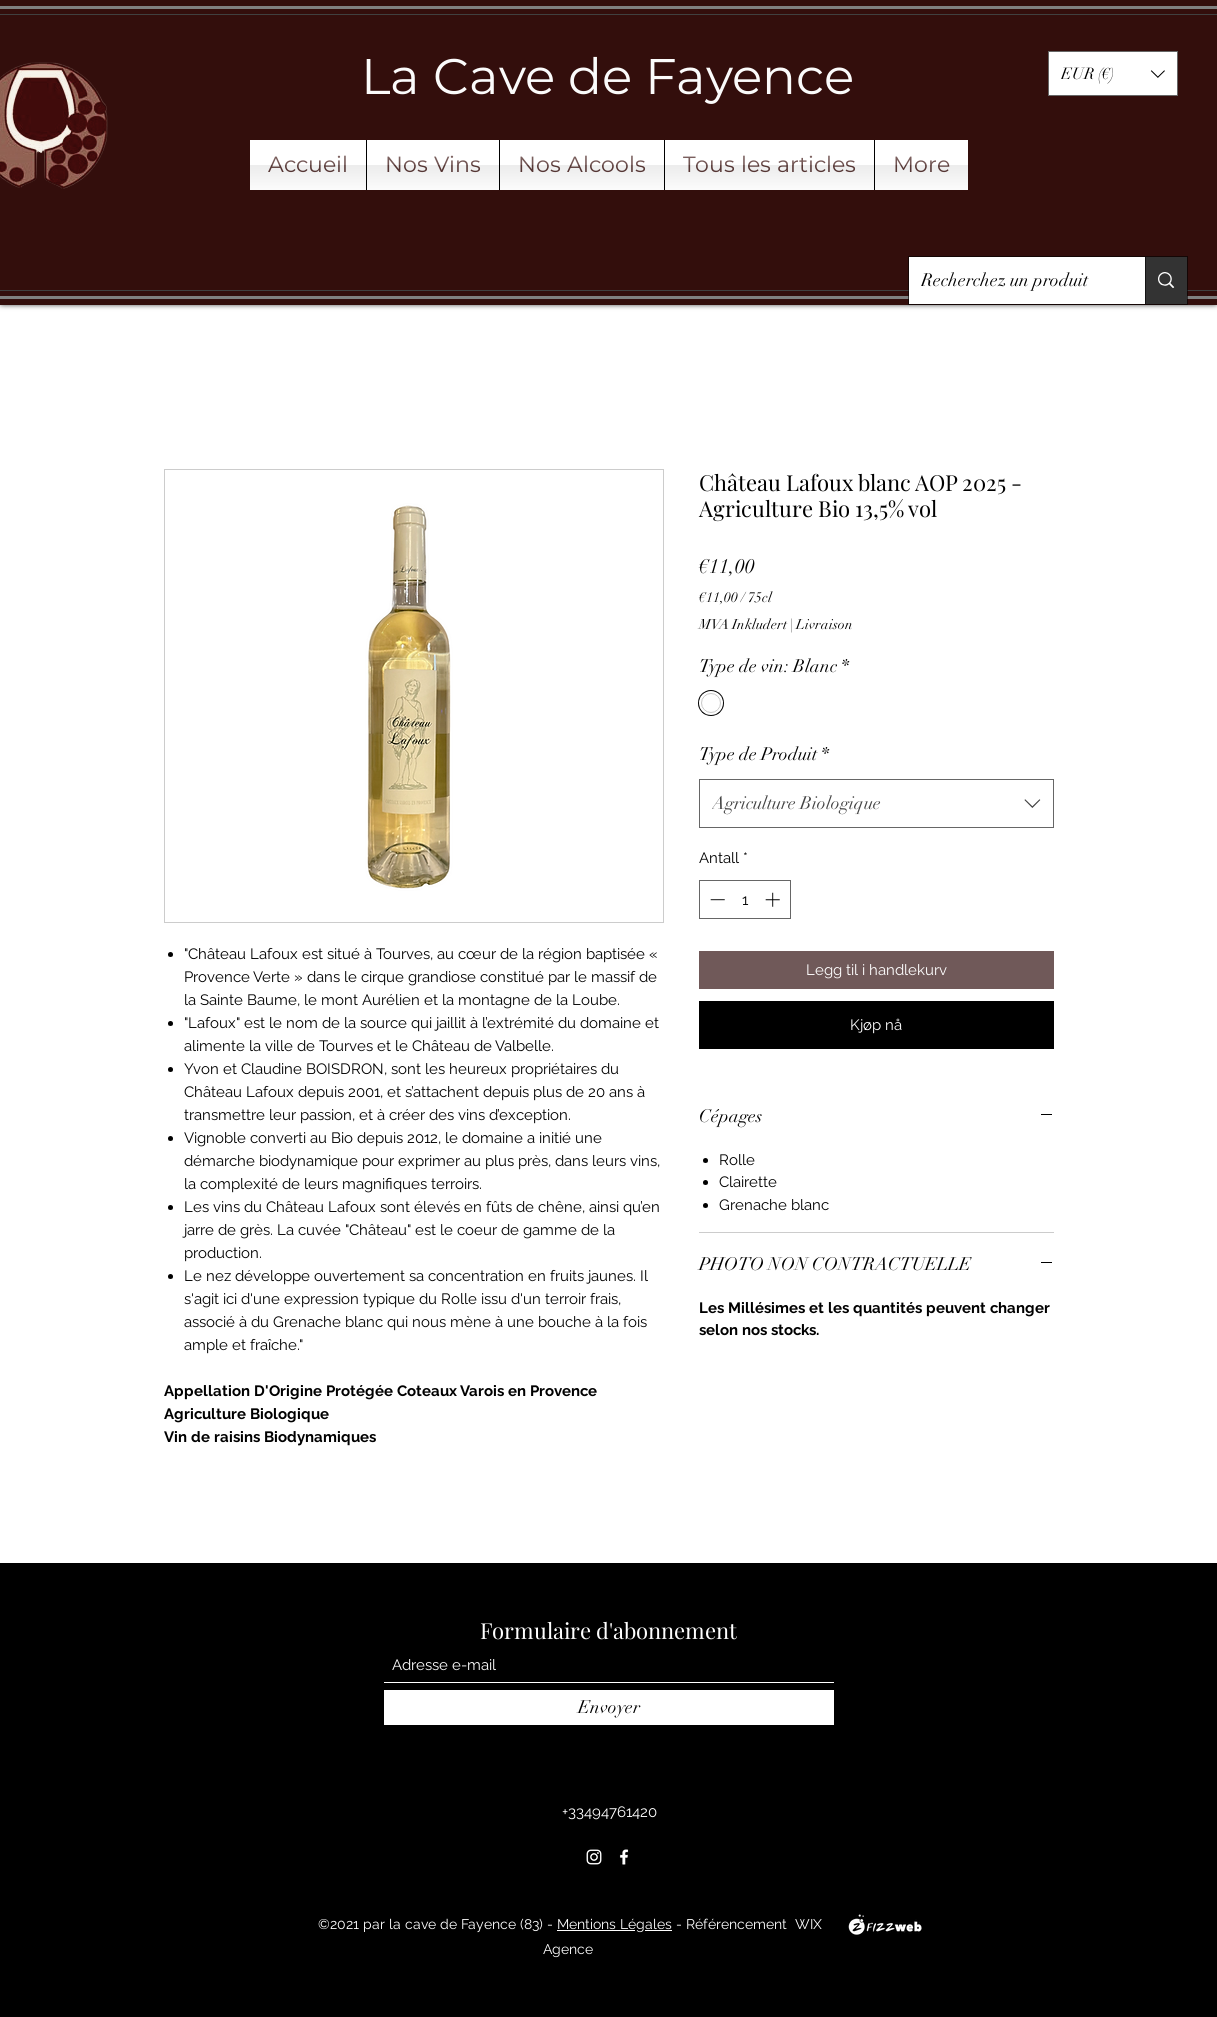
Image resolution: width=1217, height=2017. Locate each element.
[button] (1113, 73)
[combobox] (876, 804)
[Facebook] (624, 1857)
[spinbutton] (744, 899)
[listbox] (1113, 73)
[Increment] (774, 899)
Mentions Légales (614, 1924)
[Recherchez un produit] (1012, 281)
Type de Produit (764, 754)
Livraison (824, 624)
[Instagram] (594, 1857)
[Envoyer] (609, 1707)
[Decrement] (715, 899)
